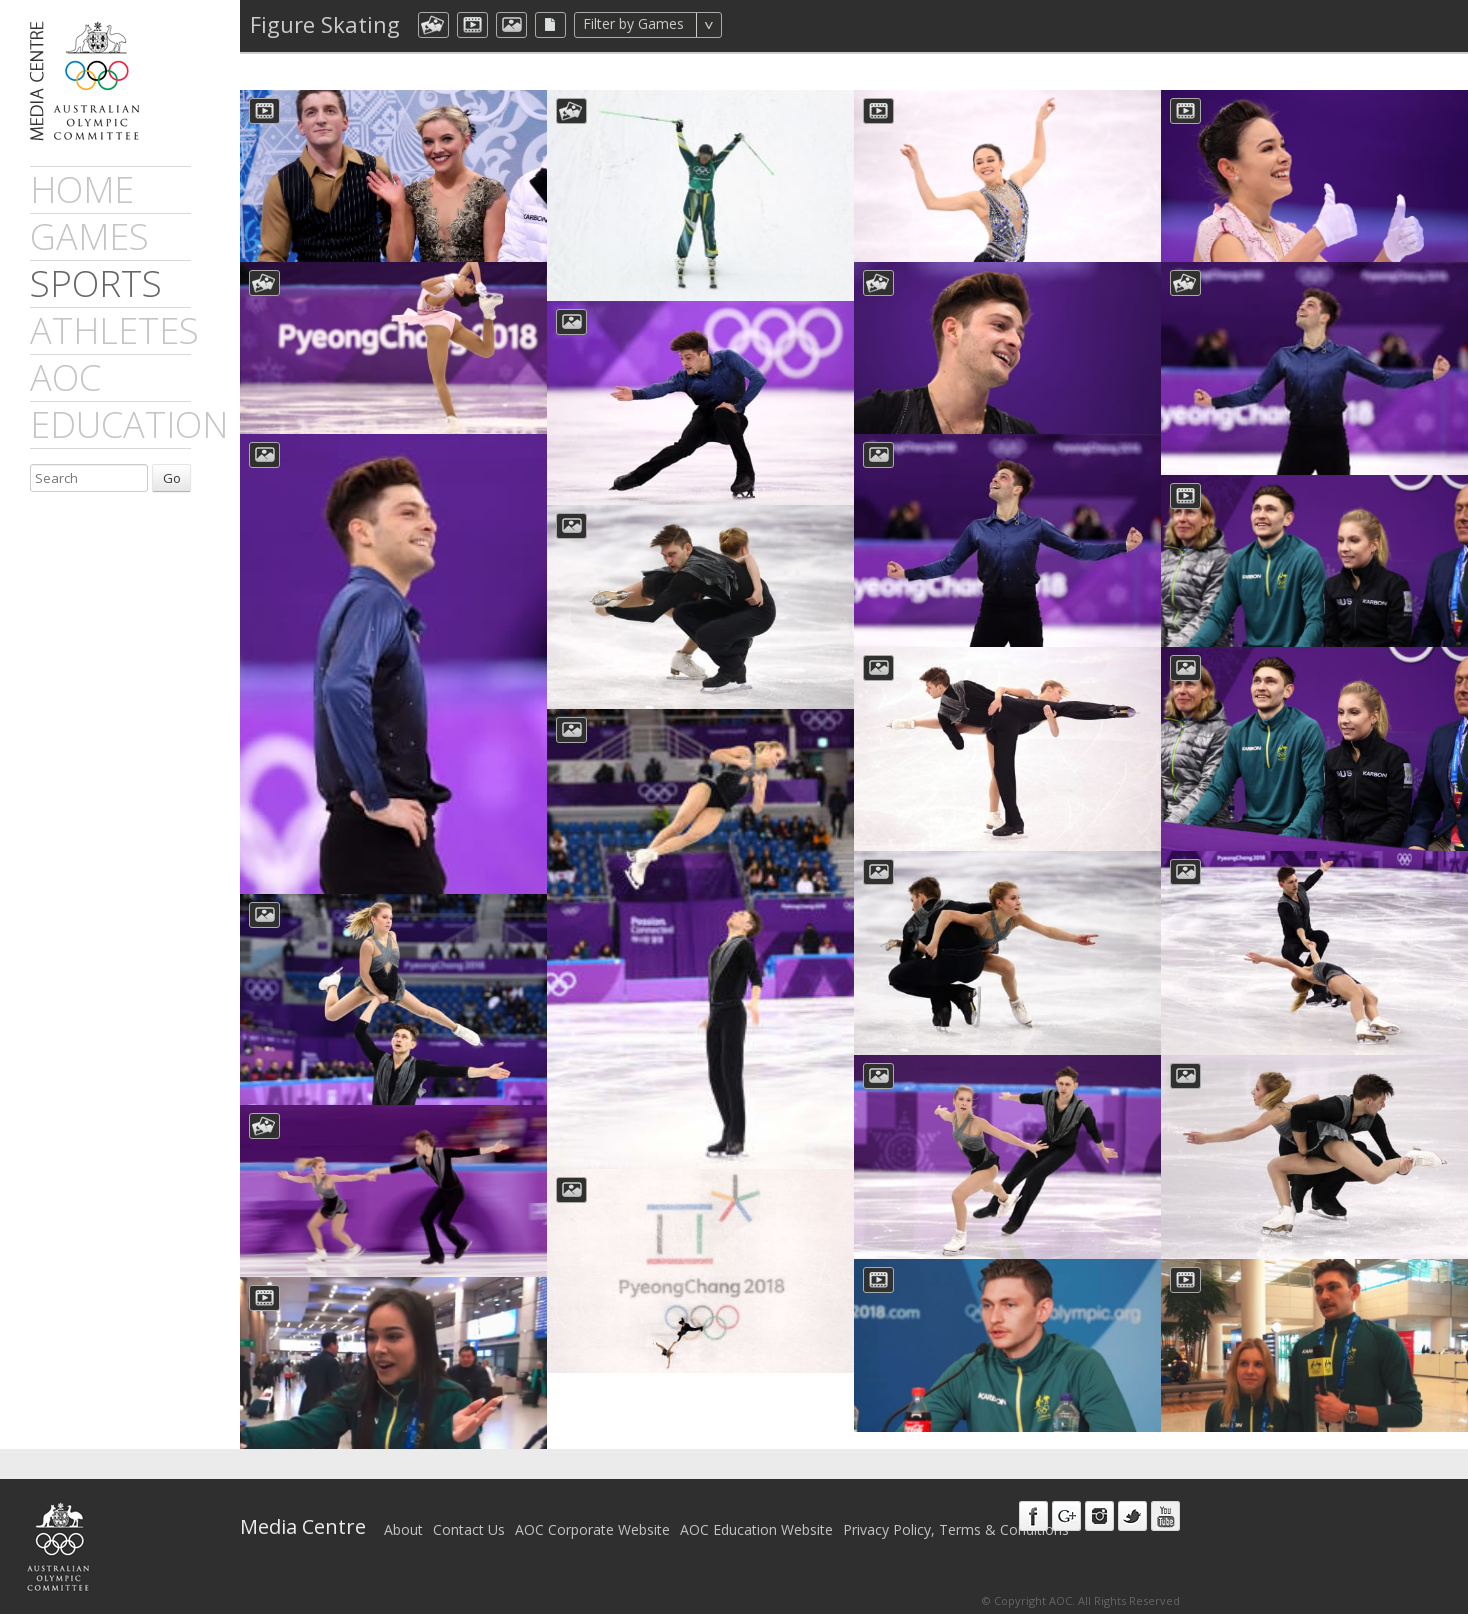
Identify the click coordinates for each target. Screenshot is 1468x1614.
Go (172, 478)
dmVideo (472, 25)
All (748, 25)
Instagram (1099, 1516)
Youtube (1165, 1516)
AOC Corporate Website (592, 1529)
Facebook (1033, 1516)
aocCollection (433, 25)
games (89, 236)
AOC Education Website (756, 1529)
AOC (65, 377)
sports (96, 283)
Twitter (1132, 1516)
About (403, 1529)
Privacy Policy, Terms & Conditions (956, 1529)
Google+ (1066, 1516)
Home (82, 189)
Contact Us (469, 1529)
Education (129, 424)
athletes (114, 330)
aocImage (511, 25)
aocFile (550, 25)
